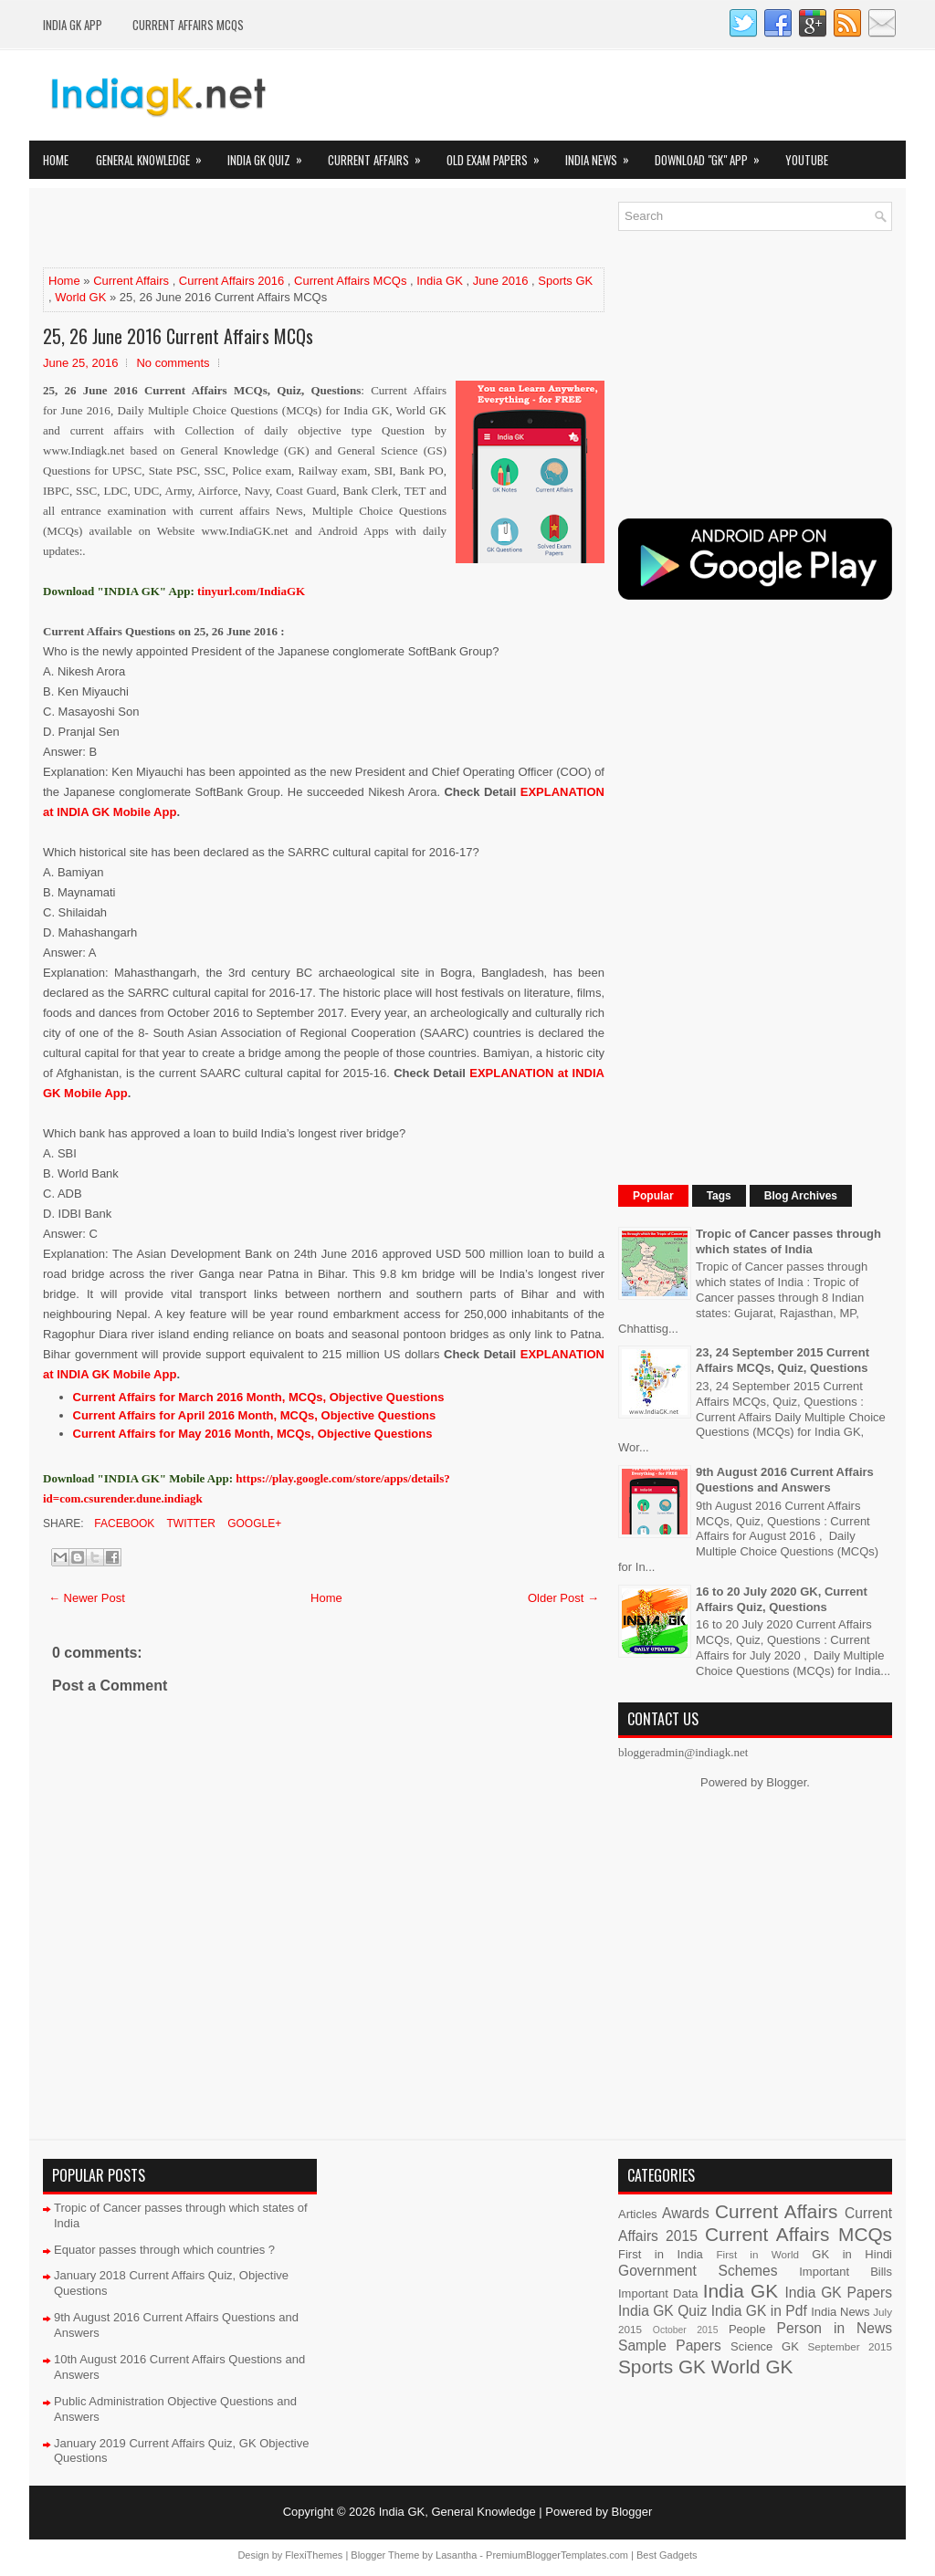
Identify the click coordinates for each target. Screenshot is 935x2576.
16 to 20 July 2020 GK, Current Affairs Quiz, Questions (781, 1599)
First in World (757, 2254)
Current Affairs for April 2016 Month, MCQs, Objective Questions (254, 1415)
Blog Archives (800, 1195)
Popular (653, 1195)
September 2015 (850, 2346)
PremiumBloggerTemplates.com (557, 2555)
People (747, 2329)
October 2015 (686, 2330)
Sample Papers (669, 2345)
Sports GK (565, 281)
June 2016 (501, 281)
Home (55, 160)
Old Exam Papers (499, 155)
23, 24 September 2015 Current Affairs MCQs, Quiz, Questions (782, 1360)
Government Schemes (698, 2270)
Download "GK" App (713, 155)
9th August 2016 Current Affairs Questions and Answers (785, 1479)
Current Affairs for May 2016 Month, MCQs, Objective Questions (253, 1433)
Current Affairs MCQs (188, 25)
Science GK (764, 2346)
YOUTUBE (806, 160)
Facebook (122, 1523)
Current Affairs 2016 (231, 281)
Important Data (658, 2293)
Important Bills (845, 2271)
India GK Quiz (270, 155)
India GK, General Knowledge (457, 2511)
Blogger (786, 1782)
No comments (172, 363)
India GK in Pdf (759, 2311)
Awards (685, 2213)
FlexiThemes (313, 2555)
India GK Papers (838, 2292)
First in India (660, 2254)
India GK (439, 281)
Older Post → (563, 1598)
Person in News (834, 2328)
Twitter (189, 1523)
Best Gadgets (667, 2555)
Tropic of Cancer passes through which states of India (788, 1241)
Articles (637, 2214)
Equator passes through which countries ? (164, 2250)
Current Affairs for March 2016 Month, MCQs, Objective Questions (259, 1397)
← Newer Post (86, 1598)
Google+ (253, 1523)
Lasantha (456, 2555)
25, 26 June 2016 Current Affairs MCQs (178, 336)
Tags (719, 1195)
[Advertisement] (256, 229)
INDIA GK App (72, 25)
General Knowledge (155, 155)
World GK (80, 297)
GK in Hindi (852, 2254)
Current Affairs (380, 155)
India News (603, 155)
